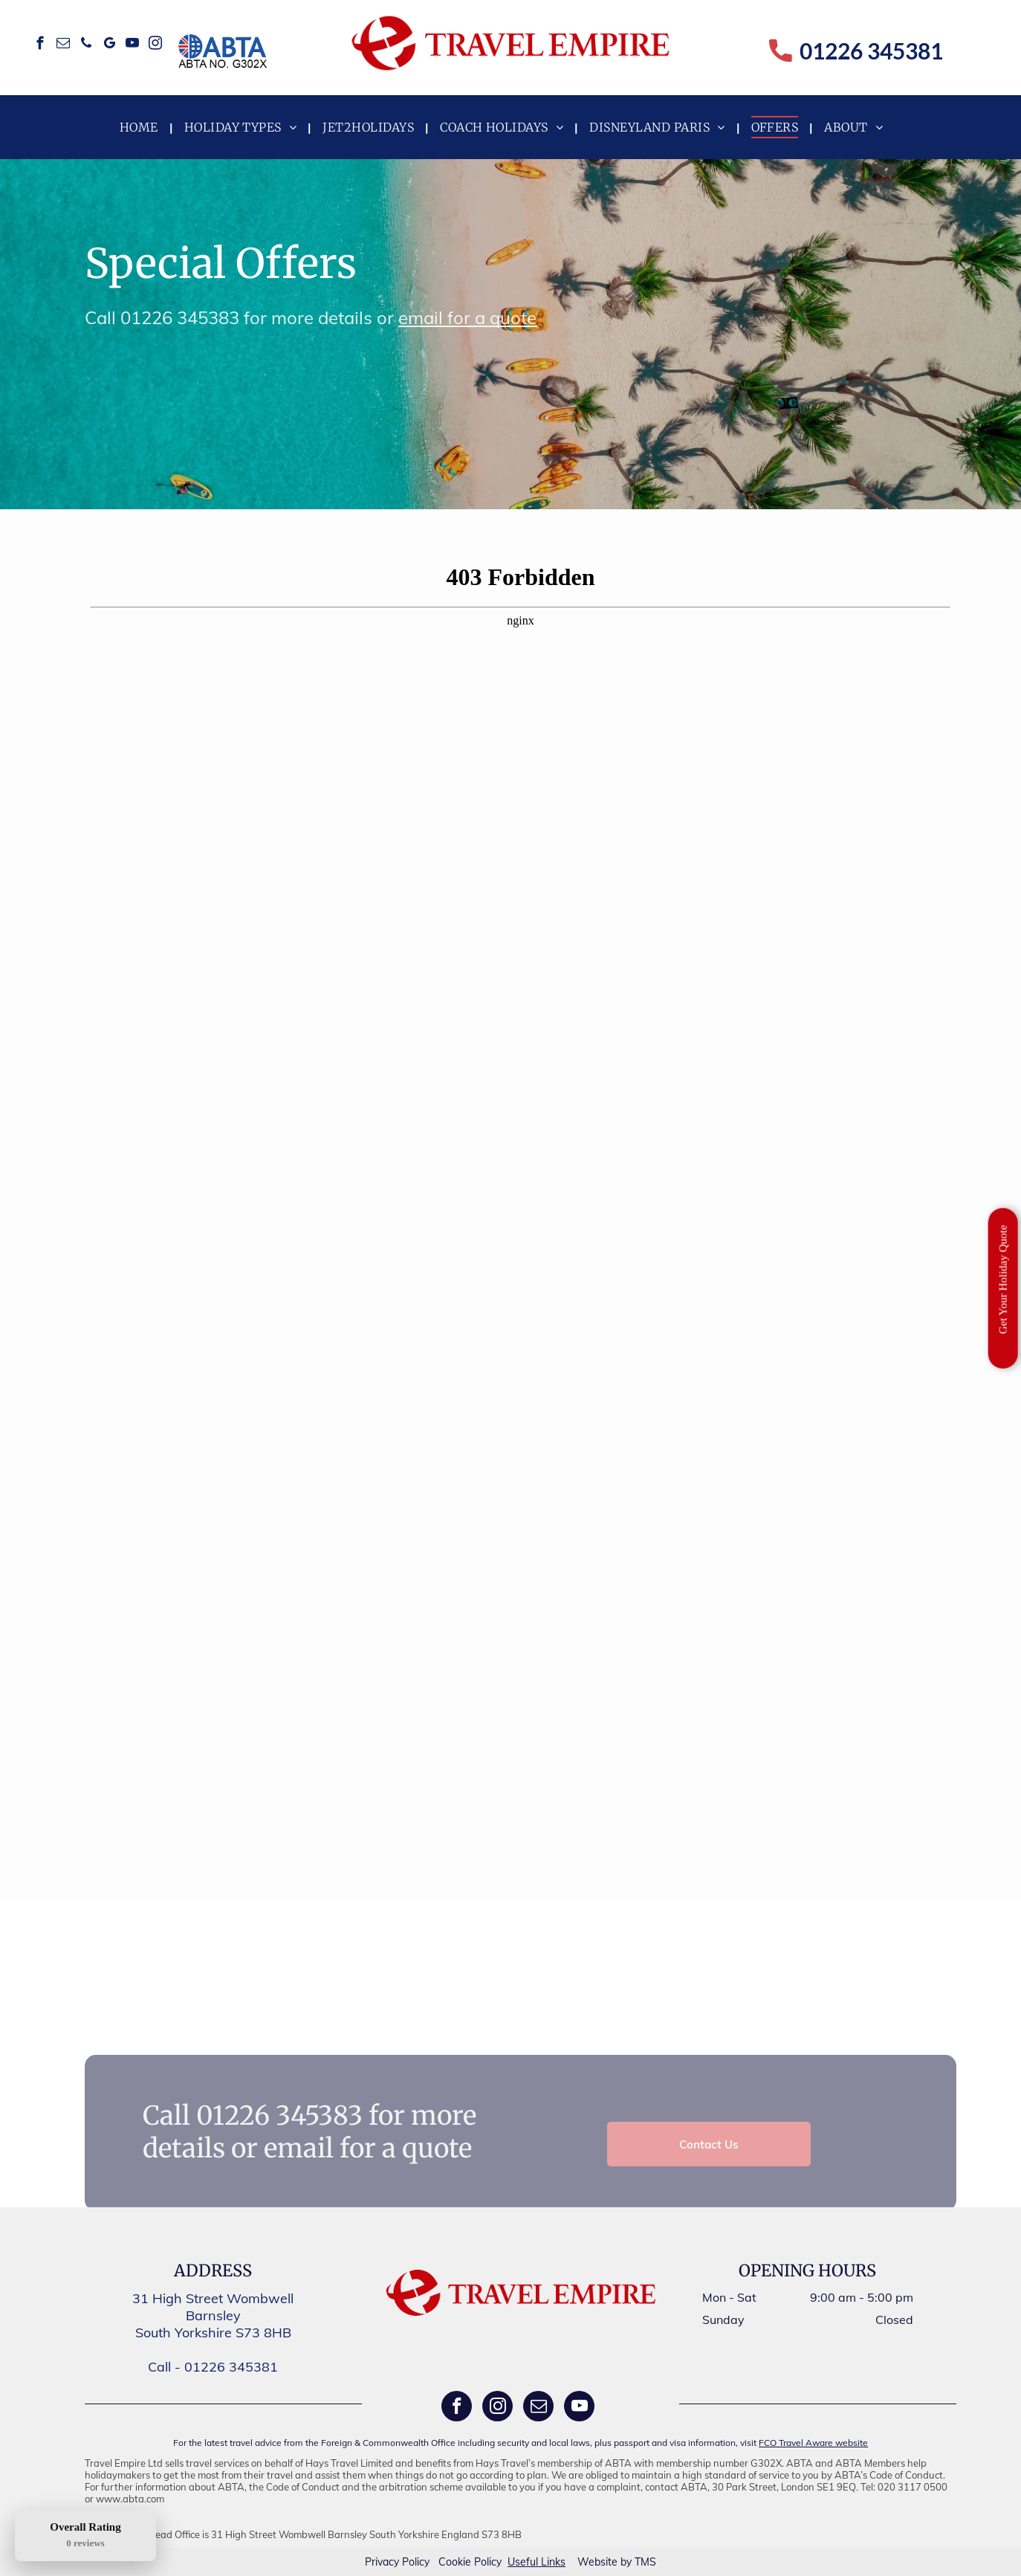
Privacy (382, 2562)
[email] (64, 45)
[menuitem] (140, 127)
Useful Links (536, 2562)
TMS (645, 2562)
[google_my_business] (110, 45)
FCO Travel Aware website (813, 2442)
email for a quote (467, 317)
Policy (416, 2562)
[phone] (87, 45)
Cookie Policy (470, 2562)
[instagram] (156, 45)
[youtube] (133, 45)
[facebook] (40, 45)
